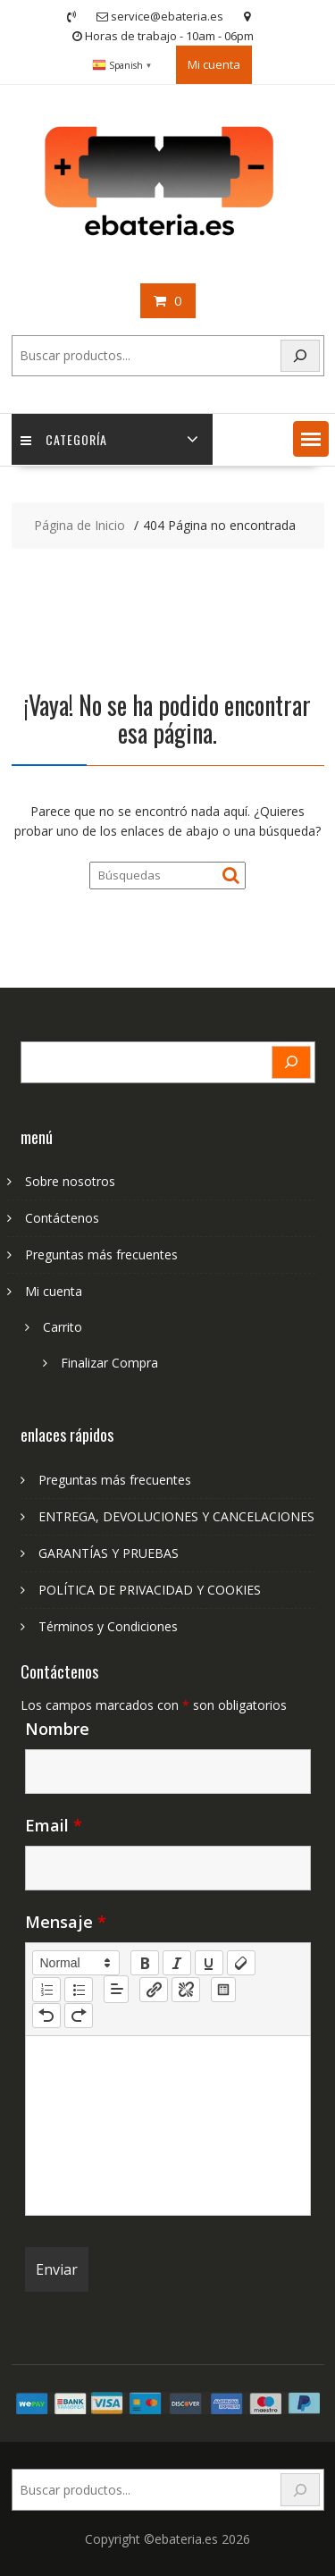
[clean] (241, 1962)
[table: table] (223, 1989)
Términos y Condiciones (108, 1626)
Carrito (62, 1326)
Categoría (64, 439)
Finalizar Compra (109, 1362)
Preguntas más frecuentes (101, 1254)
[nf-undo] (46, 2015)
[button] (311, 439)
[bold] (144, 1962)
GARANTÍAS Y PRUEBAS (108, 1553)
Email (53, 1825)
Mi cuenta (214, 64)
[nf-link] (153, 1989)
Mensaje (65, 1921)
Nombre (57, 1728)
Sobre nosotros (70, 1181)
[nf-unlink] (186, 1989)
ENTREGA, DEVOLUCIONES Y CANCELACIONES (176, 1516)
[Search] (300, 356)
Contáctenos (62, 1217)
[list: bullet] (78, 1989)
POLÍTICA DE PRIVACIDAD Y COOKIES (149, 1589)
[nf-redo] (78, 2015)
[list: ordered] (46, 1989)
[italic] (177, 1962)
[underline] (209, 1962)
